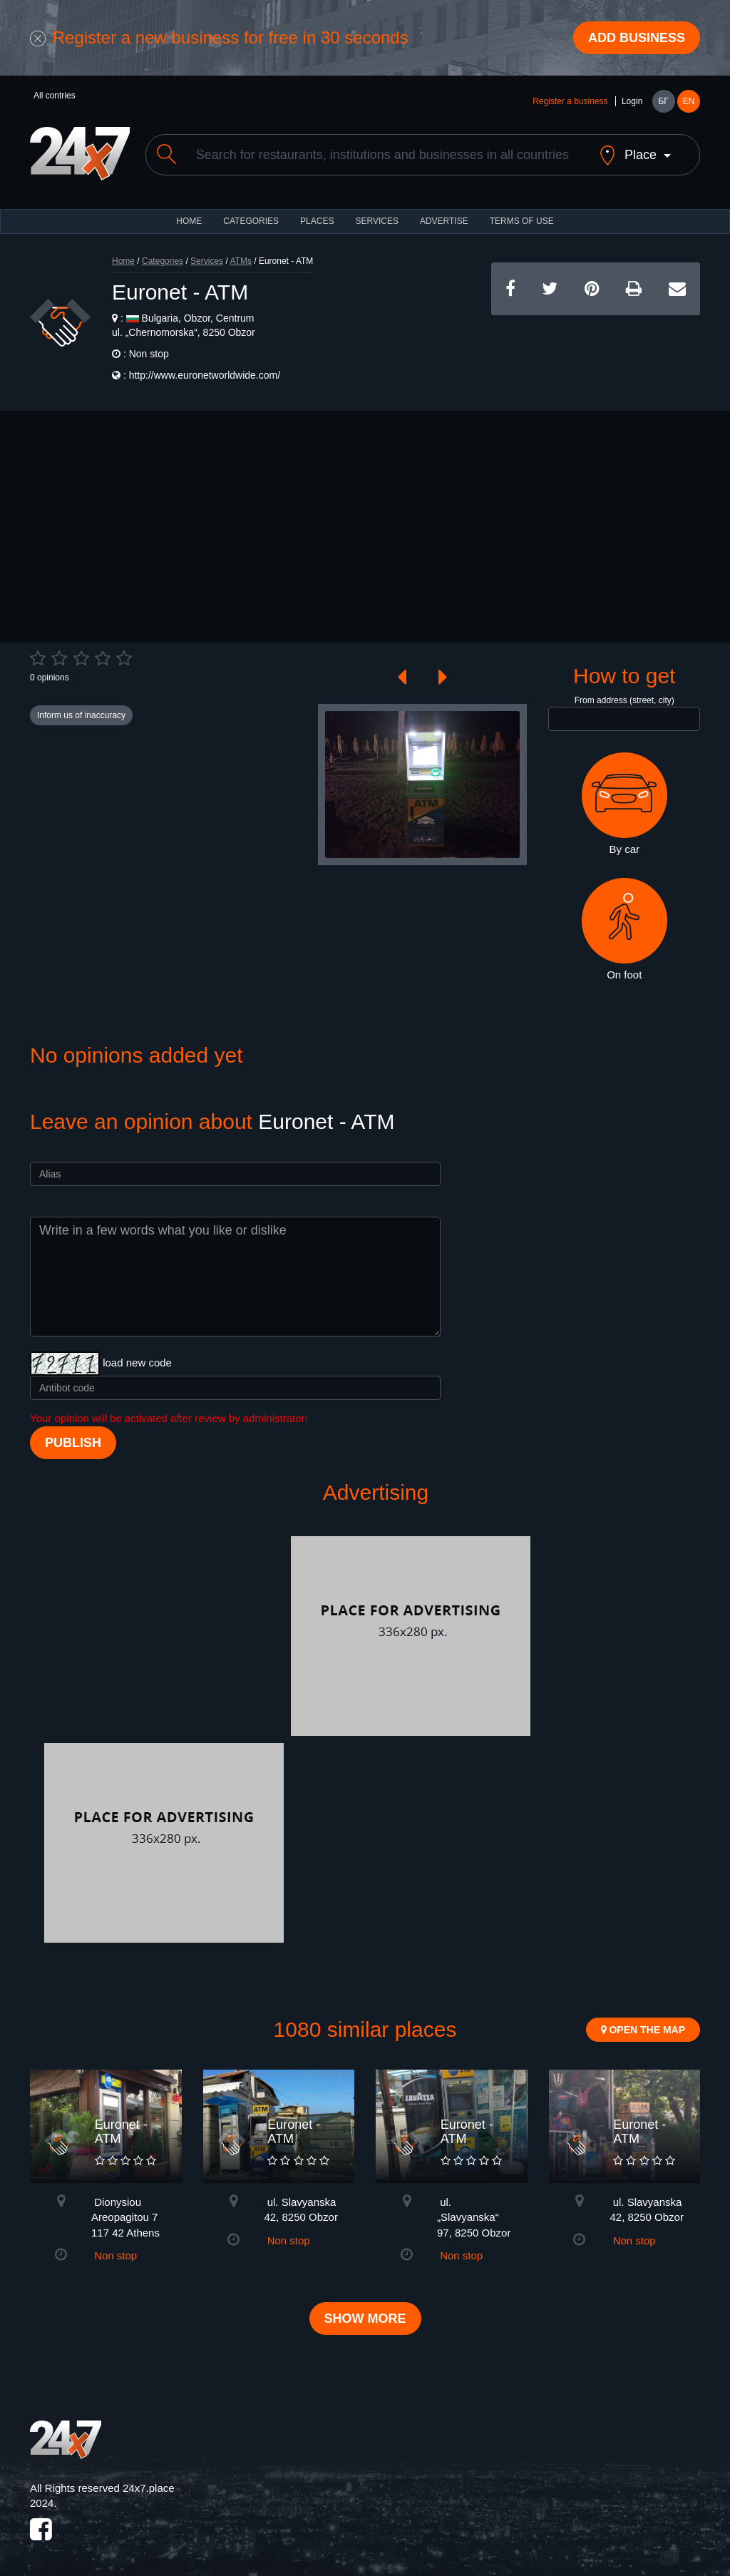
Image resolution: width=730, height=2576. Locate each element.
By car (624, 803)
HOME (189, 221)
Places (317, 221)
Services (376, 221)
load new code (137, 1362)
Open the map (643, 2029)
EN (689, 101)
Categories (162, 261)
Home (123, 261)
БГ (663, 101)
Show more (365, 2318)
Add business (636, 38)
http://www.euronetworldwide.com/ (204, 375)
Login (632, 101)
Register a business (570, 101)
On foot (624, 929)
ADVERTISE (444, 221)
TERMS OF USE (522, 221)
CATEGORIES (251, 221)
